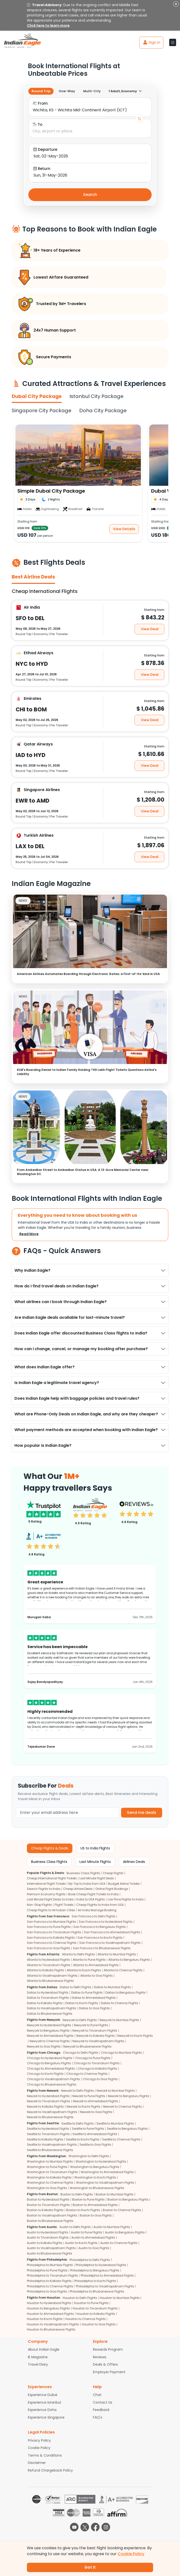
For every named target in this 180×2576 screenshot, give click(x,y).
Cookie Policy (39, 2447)
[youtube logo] (74, 2527)
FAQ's (97, 2417)
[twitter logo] (84, 2527)
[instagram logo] (105, 2527)
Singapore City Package (41, 410)
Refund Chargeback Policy (50, 2470)
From (40, 103)
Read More (29, 1233)
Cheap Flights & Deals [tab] (49, 1848)
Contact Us (102, 2402)
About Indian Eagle (43, 2349)
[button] (172, 42)
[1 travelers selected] (125, 91)
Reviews (99, 2357)
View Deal (149, 629)
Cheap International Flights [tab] (45, 591)
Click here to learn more (48, 25)
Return (42, 168)
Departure (45, 149)
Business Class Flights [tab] (49, 1861)
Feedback (101, 2409)
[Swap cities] (139, 119)
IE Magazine (38, 2357)
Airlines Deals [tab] (134, 1861)
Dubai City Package (37, 396)
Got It (90, 2567)
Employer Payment (109, 2372)
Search (90, 194)
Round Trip (41, 91)
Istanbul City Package (96, 396)
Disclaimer (37, 2462)
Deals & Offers (105, 2364)
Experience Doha (42, 2409)
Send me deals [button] (141, 1812)
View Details (124, 528)
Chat (97, 2394)
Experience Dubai (42, 2394)
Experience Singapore (46, 2417)
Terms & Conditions (45, 2455)
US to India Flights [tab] (95, 1848)
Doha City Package (103, 410)
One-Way (67, 91)
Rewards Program (108, 2349)
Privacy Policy (39, 2440)
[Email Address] (67, 1812)
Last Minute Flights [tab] (95, 1861)
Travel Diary (38, 2364)
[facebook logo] (95, 2527)
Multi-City (92, 91)
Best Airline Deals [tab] (33, 576)
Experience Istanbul (44, 2402)
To (37, 124)
